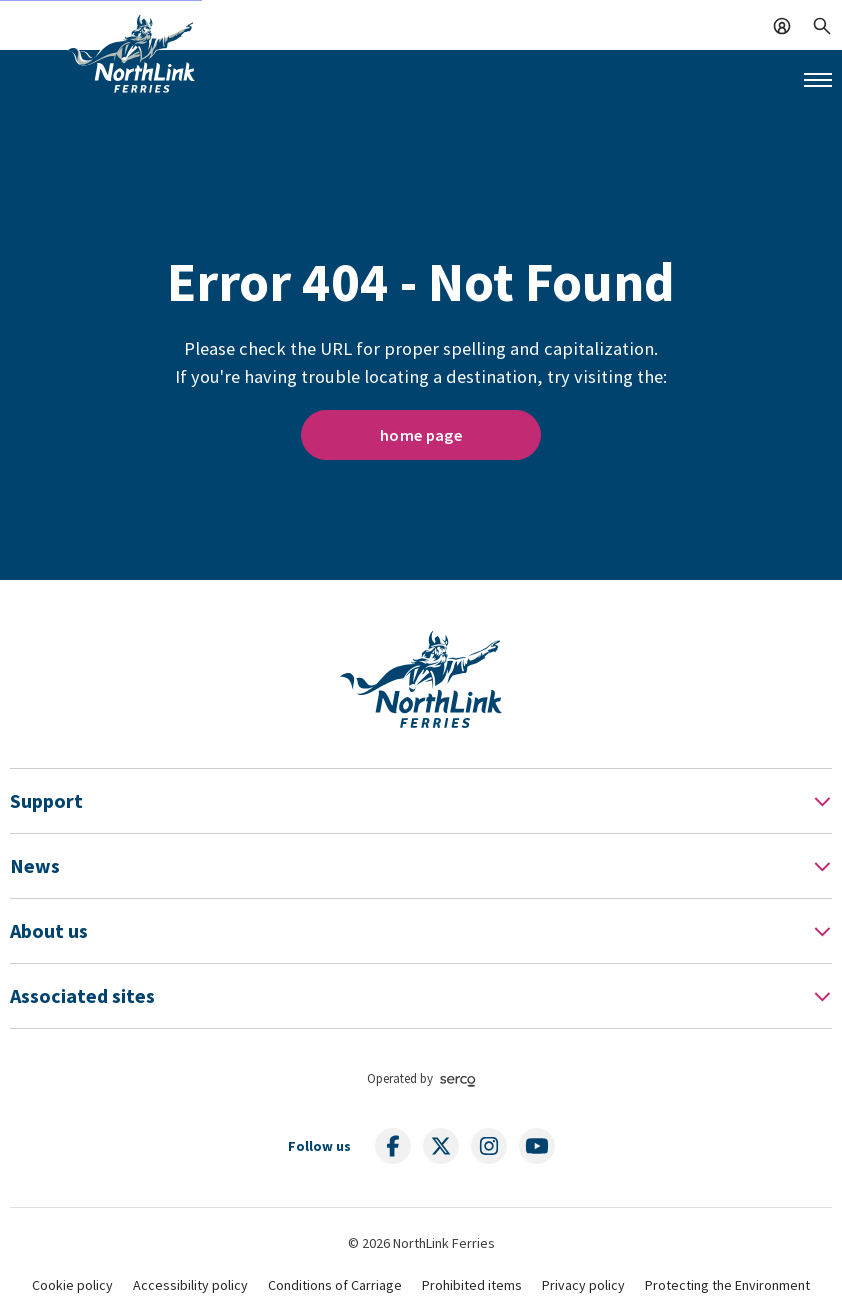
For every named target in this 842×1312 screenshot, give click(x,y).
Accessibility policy (190, 1285)
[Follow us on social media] (393, 1146)
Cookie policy (72, 1285)
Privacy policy (583, 1285)
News (35, 865)
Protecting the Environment (727, 1285)
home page (421, 435)
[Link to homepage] (131, 53)
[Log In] (782, 24)
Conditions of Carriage (335, 1285)
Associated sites (82, 995)
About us (49, 930)
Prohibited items (472, 1285)
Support (46, 800)
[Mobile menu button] (818, 80)
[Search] (822, 24)
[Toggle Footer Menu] (822, 801)
